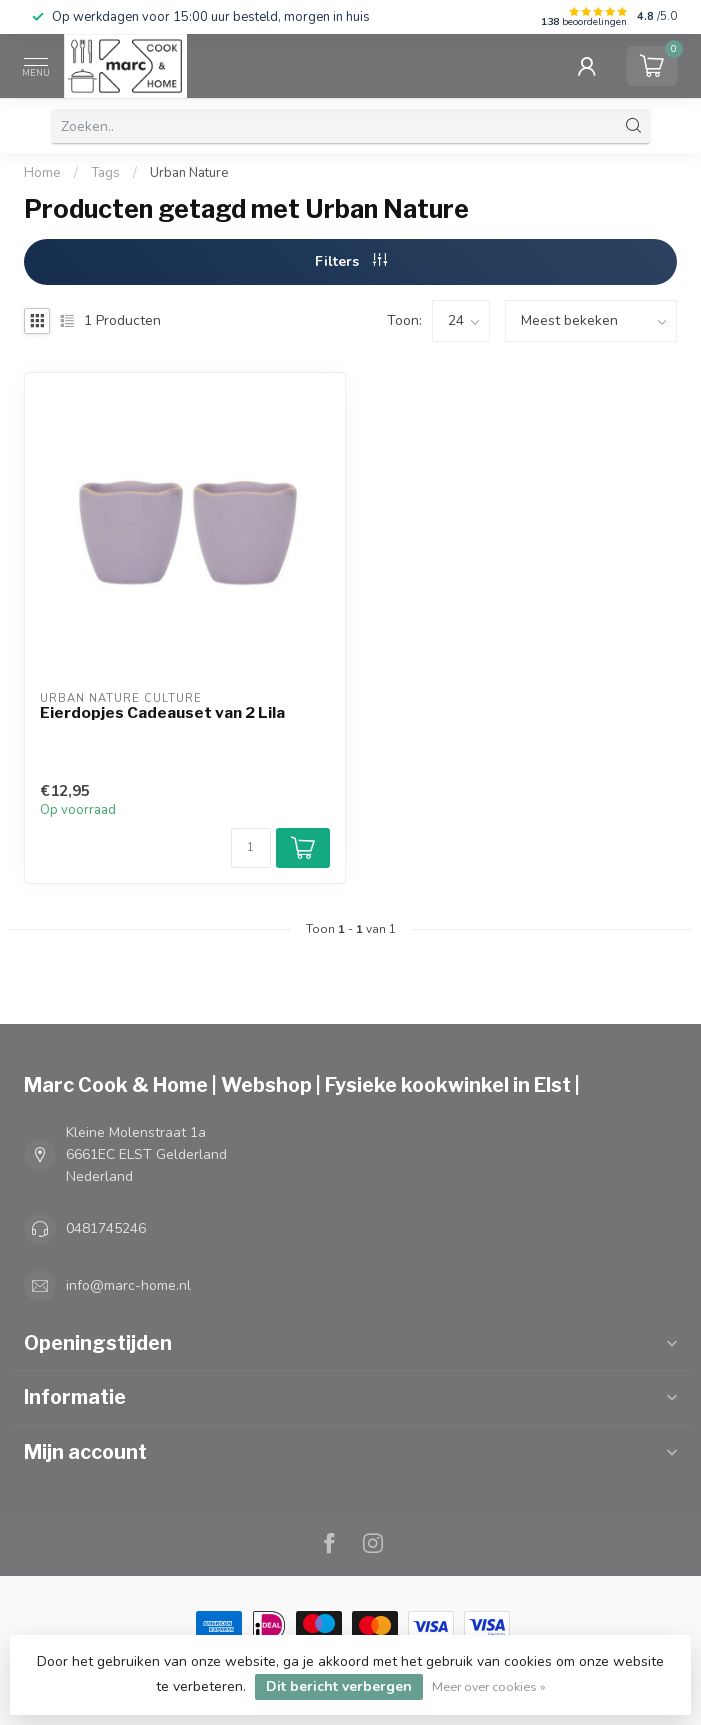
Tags (105, 173)
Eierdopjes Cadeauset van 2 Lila (162, 713)
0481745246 (106, 1228)
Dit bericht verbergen (339, 1686)
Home (42, 173)
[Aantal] (251, 848)
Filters (351, 261)
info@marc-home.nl (128, 1285)
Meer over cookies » (489, 1686)
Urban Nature (189, 173)
